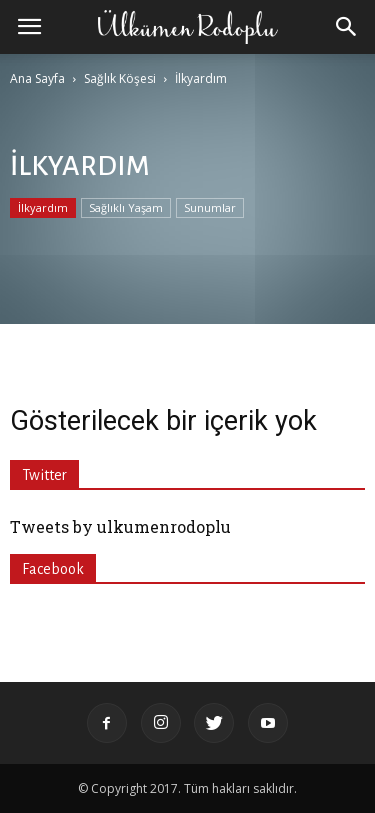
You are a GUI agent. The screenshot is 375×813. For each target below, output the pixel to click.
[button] (347, 27)
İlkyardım (43, 207)
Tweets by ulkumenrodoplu (120, 526)
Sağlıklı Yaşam (126, 207)
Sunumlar (210, 207)
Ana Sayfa (37, 78)
